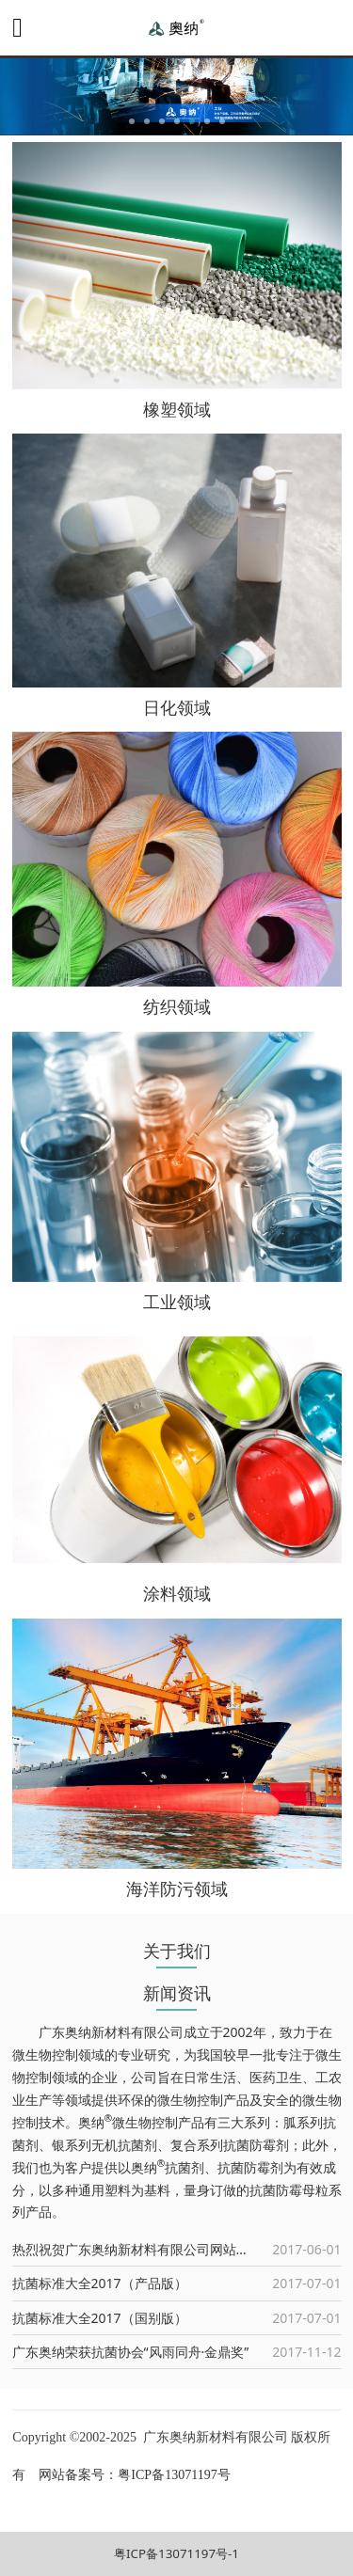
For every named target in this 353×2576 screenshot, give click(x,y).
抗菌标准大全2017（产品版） (99, 2283)
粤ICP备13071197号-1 (176, 2553)
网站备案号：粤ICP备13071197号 (133, 2475)
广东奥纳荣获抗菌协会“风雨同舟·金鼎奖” (130, 2352)
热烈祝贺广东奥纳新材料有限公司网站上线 (137, 2249)
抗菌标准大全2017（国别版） (99, 2318)
